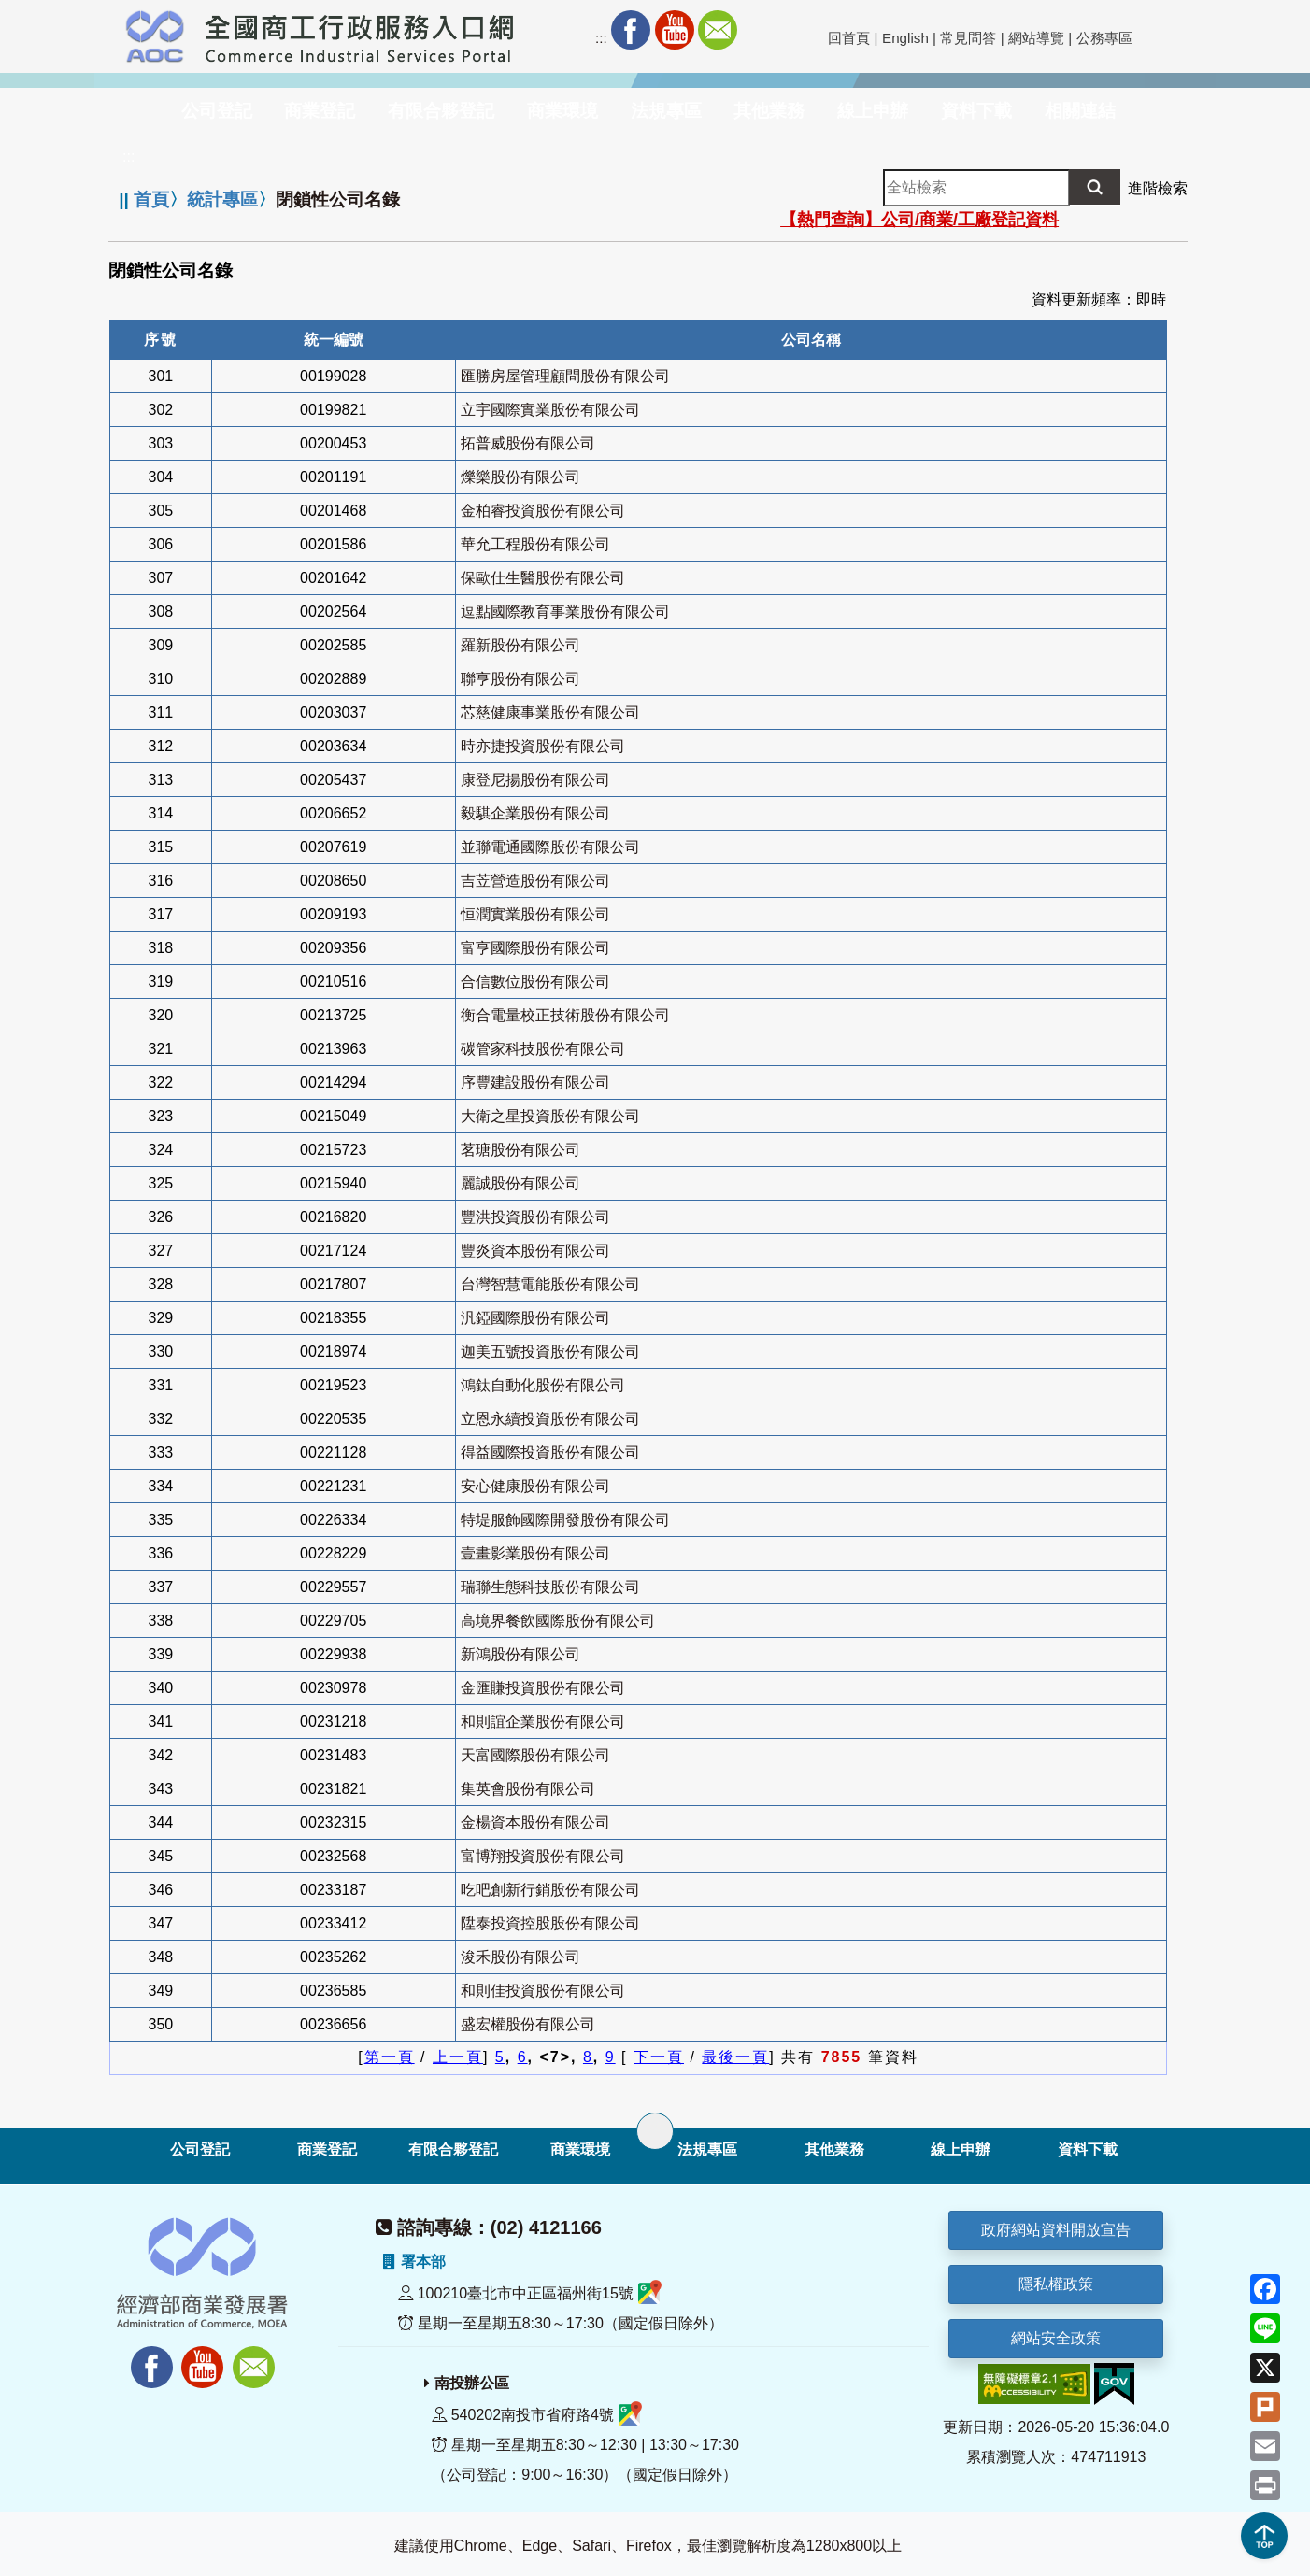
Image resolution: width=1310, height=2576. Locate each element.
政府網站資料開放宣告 (1056, 2230)
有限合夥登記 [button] (441, 111)
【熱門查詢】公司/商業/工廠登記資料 (919, 219)
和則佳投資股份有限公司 (543, 1991)
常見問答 (968, 38)
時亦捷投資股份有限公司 (543, 746)
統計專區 (222, 199)
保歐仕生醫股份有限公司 (543, 578)
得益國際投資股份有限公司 (550, 1452)
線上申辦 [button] (872, 111)
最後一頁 (735, 2057)
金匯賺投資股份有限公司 (543, 1688)
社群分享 (804, 30)
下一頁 (659, 2057)
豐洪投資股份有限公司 (535, 1217)
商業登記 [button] (319, 111)
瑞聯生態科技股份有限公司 (550, 1587)
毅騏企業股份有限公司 (535, 813)
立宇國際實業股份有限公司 (550, 410)
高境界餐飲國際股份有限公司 (558, 1621)
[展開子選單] (655, 2131)
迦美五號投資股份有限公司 (550, 1351)
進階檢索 (1158, 188)
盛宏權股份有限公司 (528, 2024)
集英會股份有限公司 (528, 1789)
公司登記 (200, 2149)
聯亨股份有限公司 (520, 679)
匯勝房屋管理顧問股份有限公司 (565, 376)
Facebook (630, 30)
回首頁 (849, 38)
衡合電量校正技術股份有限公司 (565, 1015)
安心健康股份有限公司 (535, 1486)
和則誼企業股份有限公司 (543, 1721)
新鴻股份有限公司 (520, 1654)
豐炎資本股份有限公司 (535, 1251)
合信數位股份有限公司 (535, 981)
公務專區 (1104, 38)
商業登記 (327, 2149)
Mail (717, 30)
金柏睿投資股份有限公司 (543, 511)
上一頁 (458, 2057)
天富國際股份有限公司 (535, 1755)
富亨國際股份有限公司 (535, 948)
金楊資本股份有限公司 (535, 1822)
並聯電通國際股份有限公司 (550, 847)
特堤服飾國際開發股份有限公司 (565, 1520)
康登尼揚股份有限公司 (535, 780)
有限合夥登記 (453, 2149)
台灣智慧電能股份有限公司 (550, 1284)
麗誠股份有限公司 (520, 1183)
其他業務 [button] (769, 111)
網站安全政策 (1056, 2338)
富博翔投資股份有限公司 (543, 1856)
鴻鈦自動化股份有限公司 (543, 1385)
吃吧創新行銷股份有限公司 (550, 1890)
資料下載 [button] (976, 111)
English (905, 38)
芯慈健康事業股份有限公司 (550, 712)
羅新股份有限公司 (520, 645)
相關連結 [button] (1080, 111)
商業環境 (580, 2149)
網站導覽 (1036, 38)
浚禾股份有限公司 (520, 1957)
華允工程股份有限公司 (535, 544)
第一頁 (389, 2057)
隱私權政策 (1055, 2284)
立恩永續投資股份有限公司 (550, 1419)
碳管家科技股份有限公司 (543, 1049)
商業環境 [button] (562, 111)
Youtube (674, 30)
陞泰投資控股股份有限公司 (550, 1923)
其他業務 (834, 2149)
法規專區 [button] (666, 111)
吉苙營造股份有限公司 (535, 881)
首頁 (151, 199)
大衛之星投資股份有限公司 (550, 1116)
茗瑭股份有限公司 (520, 1150)
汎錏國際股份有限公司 (535, 1318)
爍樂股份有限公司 (520, 477)
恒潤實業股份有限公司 (535, 914)
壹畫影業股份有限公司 (535, 1553)
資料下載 (1088, 2149)
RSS (760, 30)
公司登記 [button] (216, 111)
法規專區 (707, 2149)
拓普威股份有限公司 (528, 443)
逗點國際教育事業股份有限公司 (565, 611)
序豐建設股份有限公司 (535, 1082)
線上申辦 (960, 2149)
